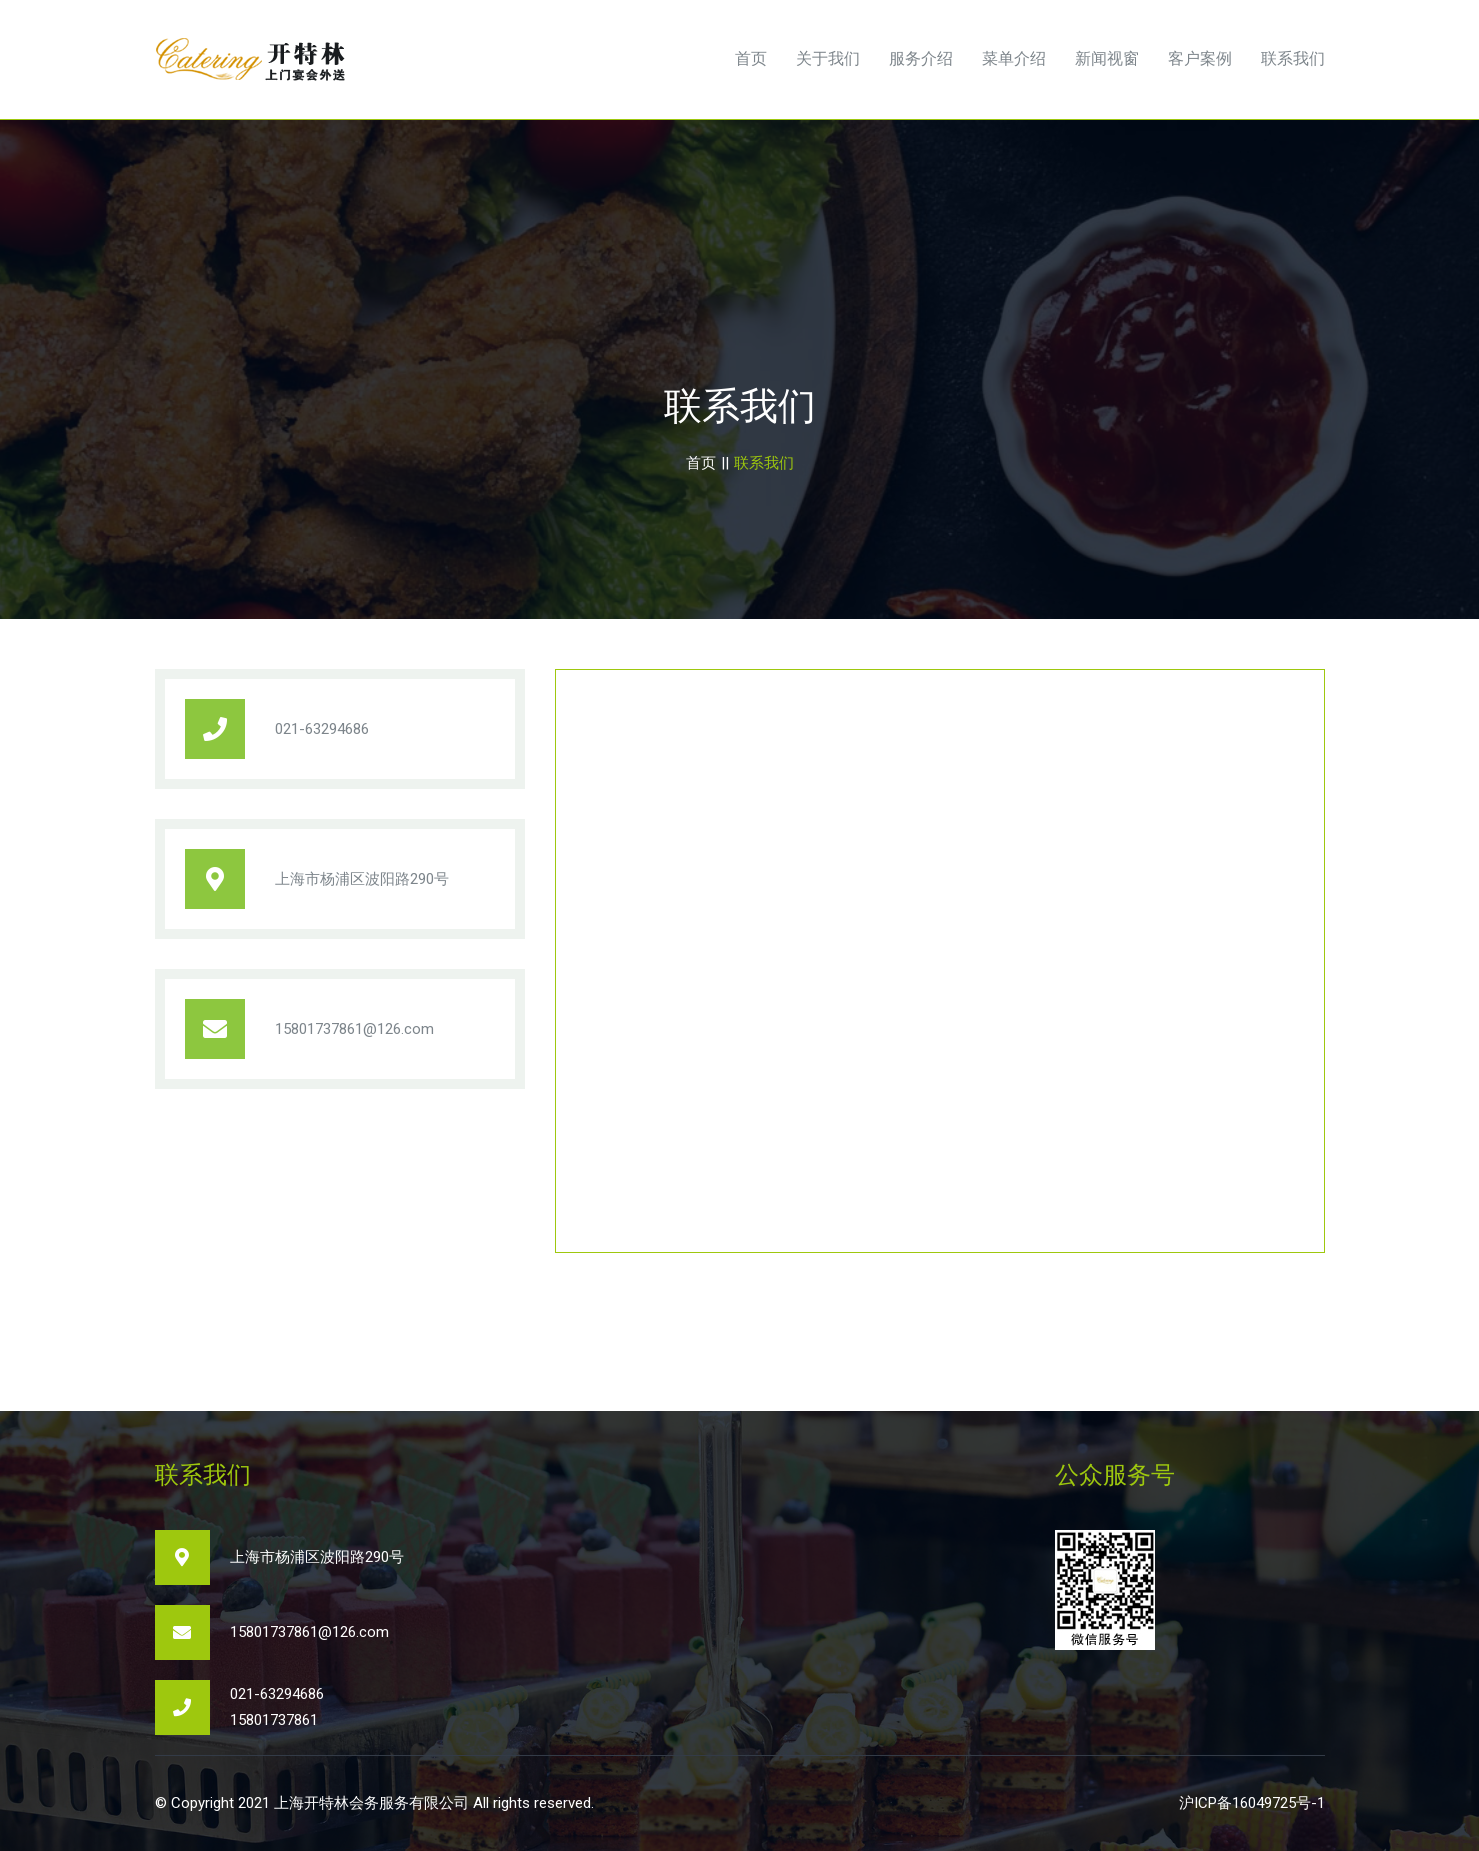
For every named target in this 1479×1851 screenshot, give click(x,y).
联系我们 (1293, 58)
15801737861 (274, 1720)
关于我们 (828, 58)
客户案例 (1200, 58)
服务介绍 (921, 58)
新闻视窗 (1107, 58)
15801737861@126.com (354, 1029)
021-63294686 (322, 729)
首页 (751, 58)
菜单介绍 (1014, 58)
